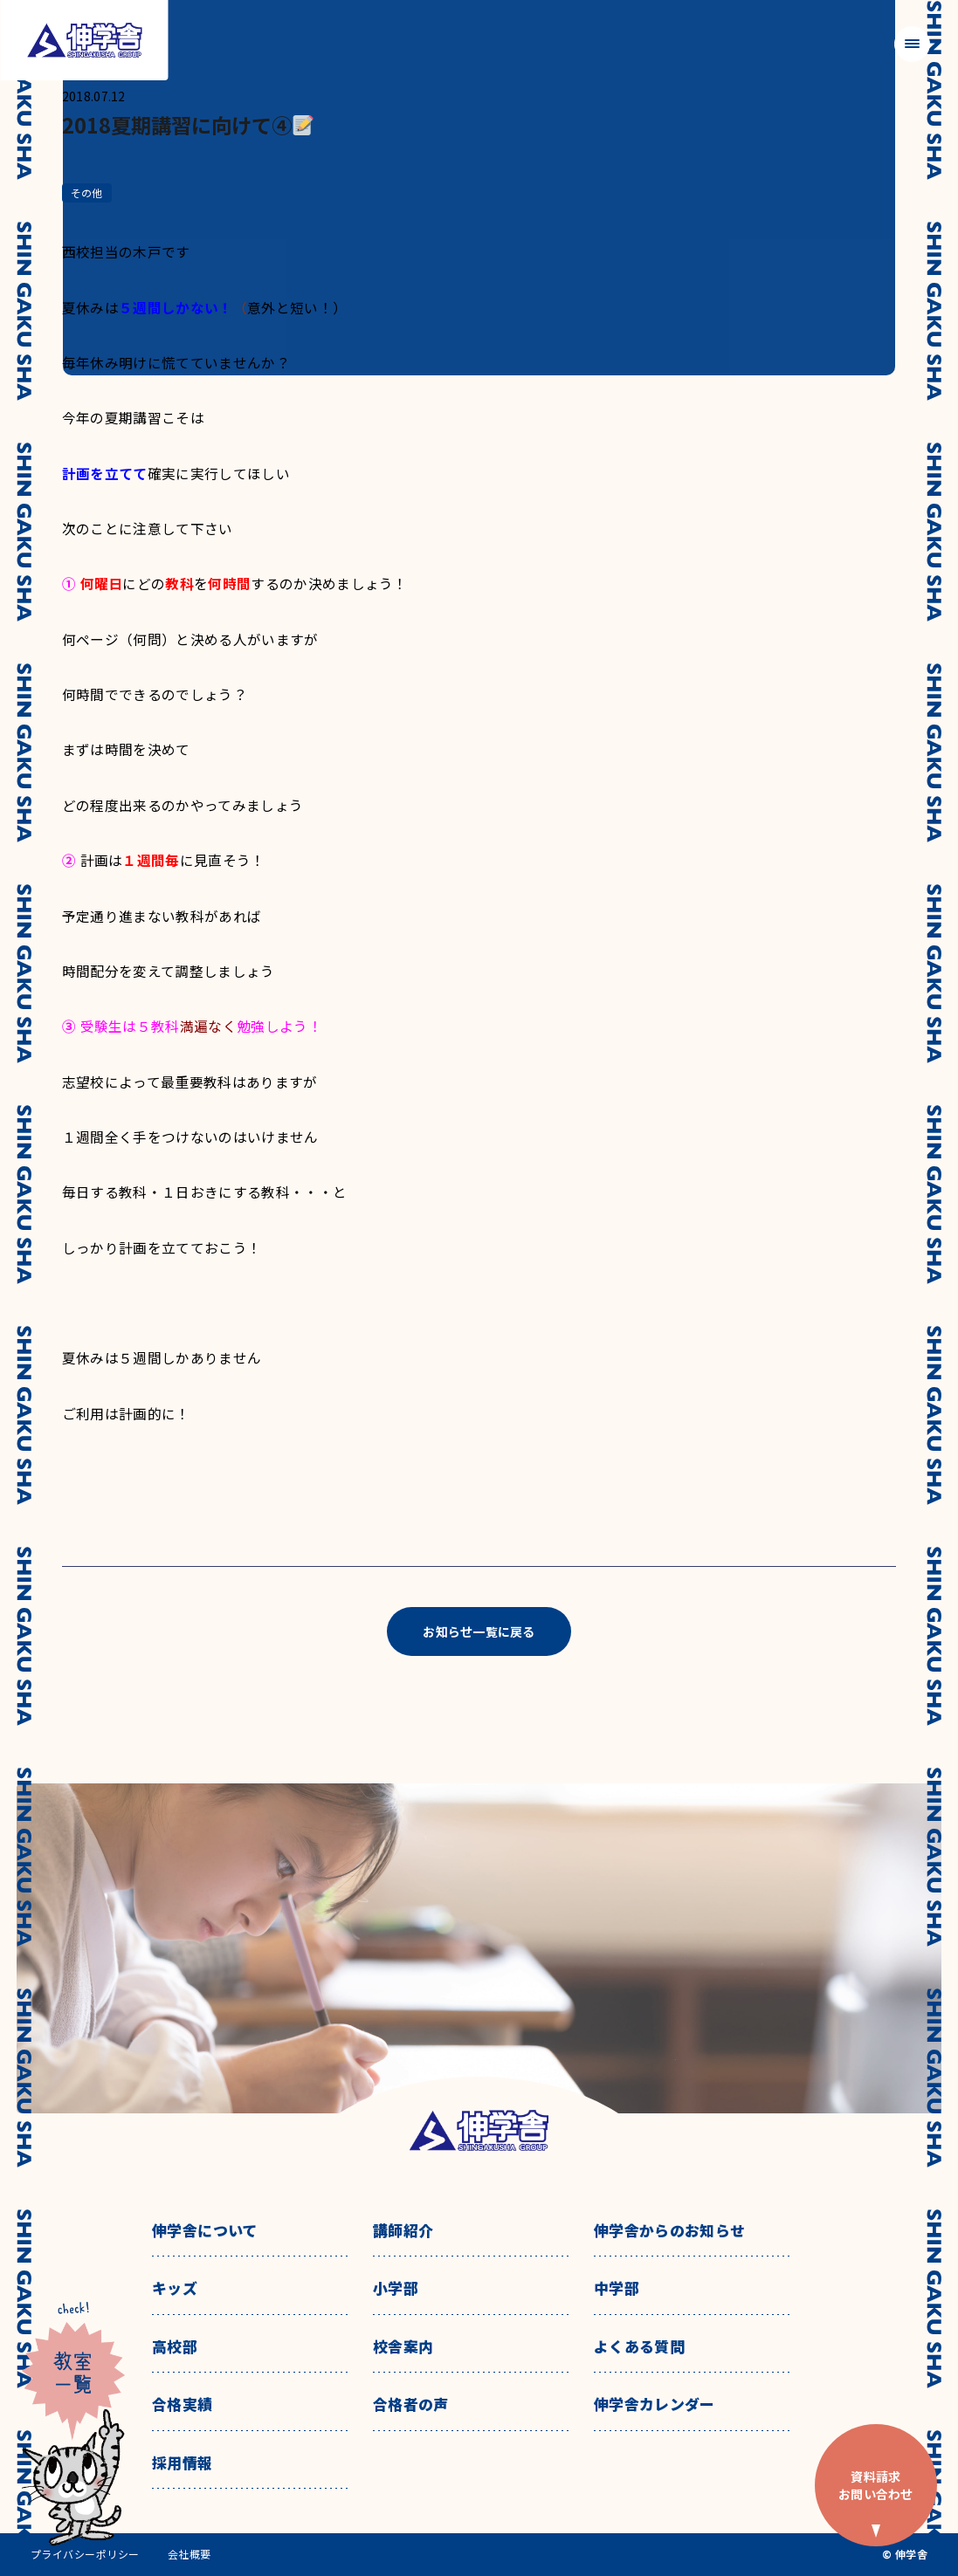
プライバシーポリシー (85, 2554)
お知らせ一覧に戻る (479, 1631)
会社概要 (189, 2554)
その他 (87, 192)
